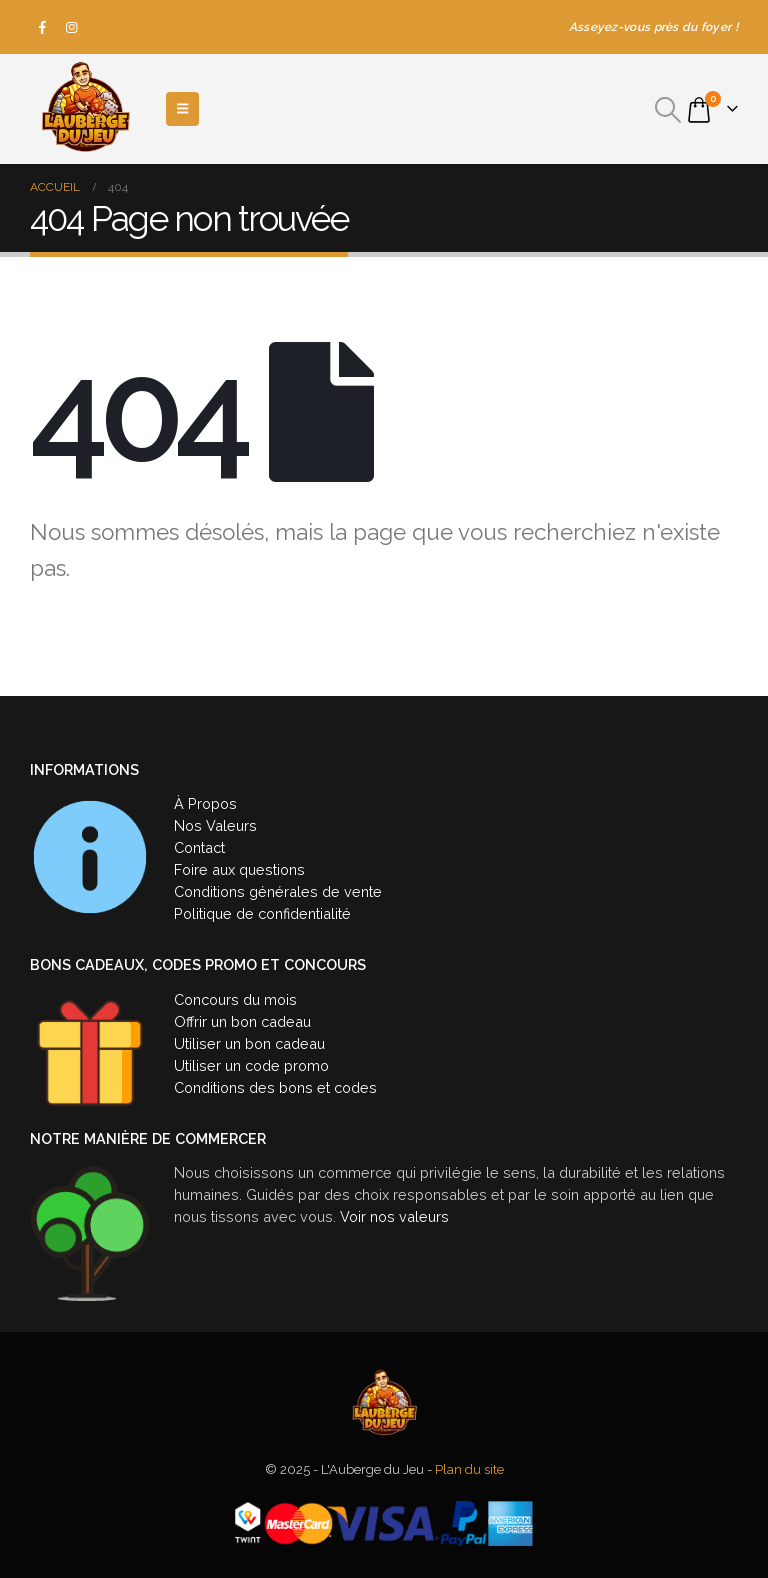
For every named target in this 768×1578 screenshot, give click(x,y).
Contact (199, 847)
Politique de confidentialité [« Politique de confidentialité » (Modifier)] (262, 913)
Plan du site (469, 1469)
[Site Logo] (85, 109)
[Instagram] (72, 27)
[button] (668, 110)
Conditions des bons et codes (275, 1087)
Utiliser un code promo (251, 1065)
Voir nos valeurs (394, 1216)
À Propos (205, 803)
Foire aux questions (239, 869)
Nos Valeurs (215, 825)
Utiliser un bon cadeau (249, 1043)
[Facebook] (43, 27)
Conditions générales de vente (278, 891)
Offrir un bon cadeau (242, 1021)
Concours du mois (235, 999)
